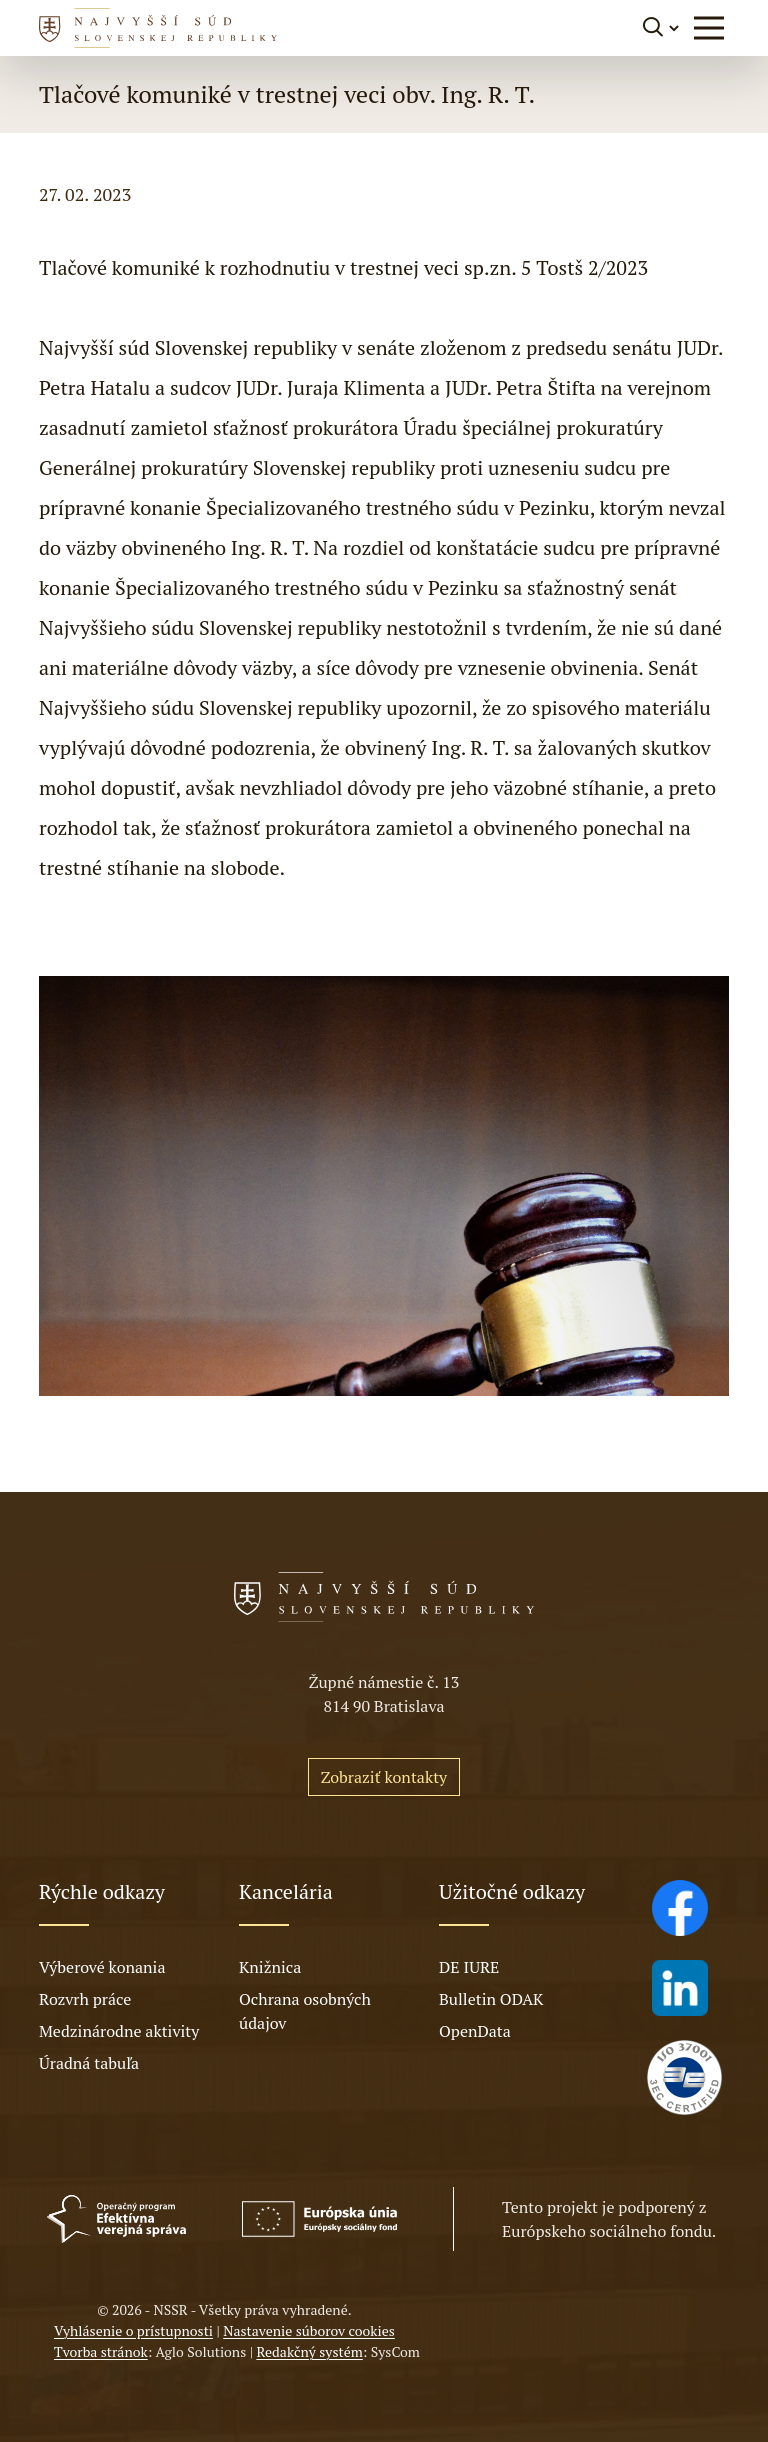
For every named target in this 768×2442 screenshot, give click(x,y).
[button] (709, 28)
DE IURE (469, 1967)
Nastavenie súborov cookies (309, 2330)
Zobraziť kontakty (384, 1777)
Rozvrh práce (85, 1999)
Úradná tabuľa (89, 2063)
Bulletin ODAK (491, 1999)
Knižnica (270, 1967)
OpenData (475, 2031)
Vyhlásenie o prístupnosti (133, 2330)
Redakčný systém (309, 2351)
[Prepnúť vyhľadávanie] (662, 27)
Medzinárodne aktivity (119, 2031)
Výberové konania (102, 1967)
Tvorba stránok (101, 2351)
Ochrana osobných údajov (305, 2011)
